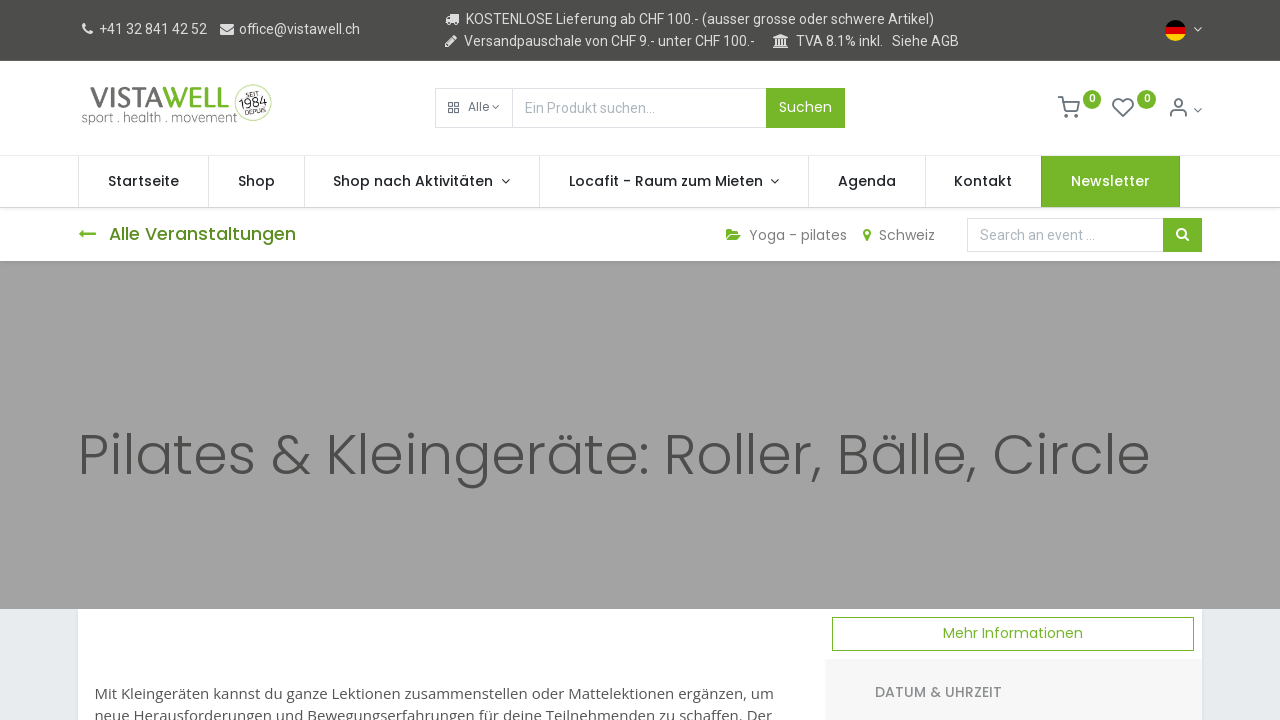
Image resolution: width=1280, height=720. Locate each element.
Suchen (805, 107)
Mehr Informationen (1013, 633)
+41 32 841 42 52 (142, 29)
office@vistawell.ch (289, 29)
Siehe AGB (925, 41)
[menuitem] (143, 182)
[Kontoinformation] (1184, 110)
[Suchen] (1182, 235)
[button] (474, 108)
